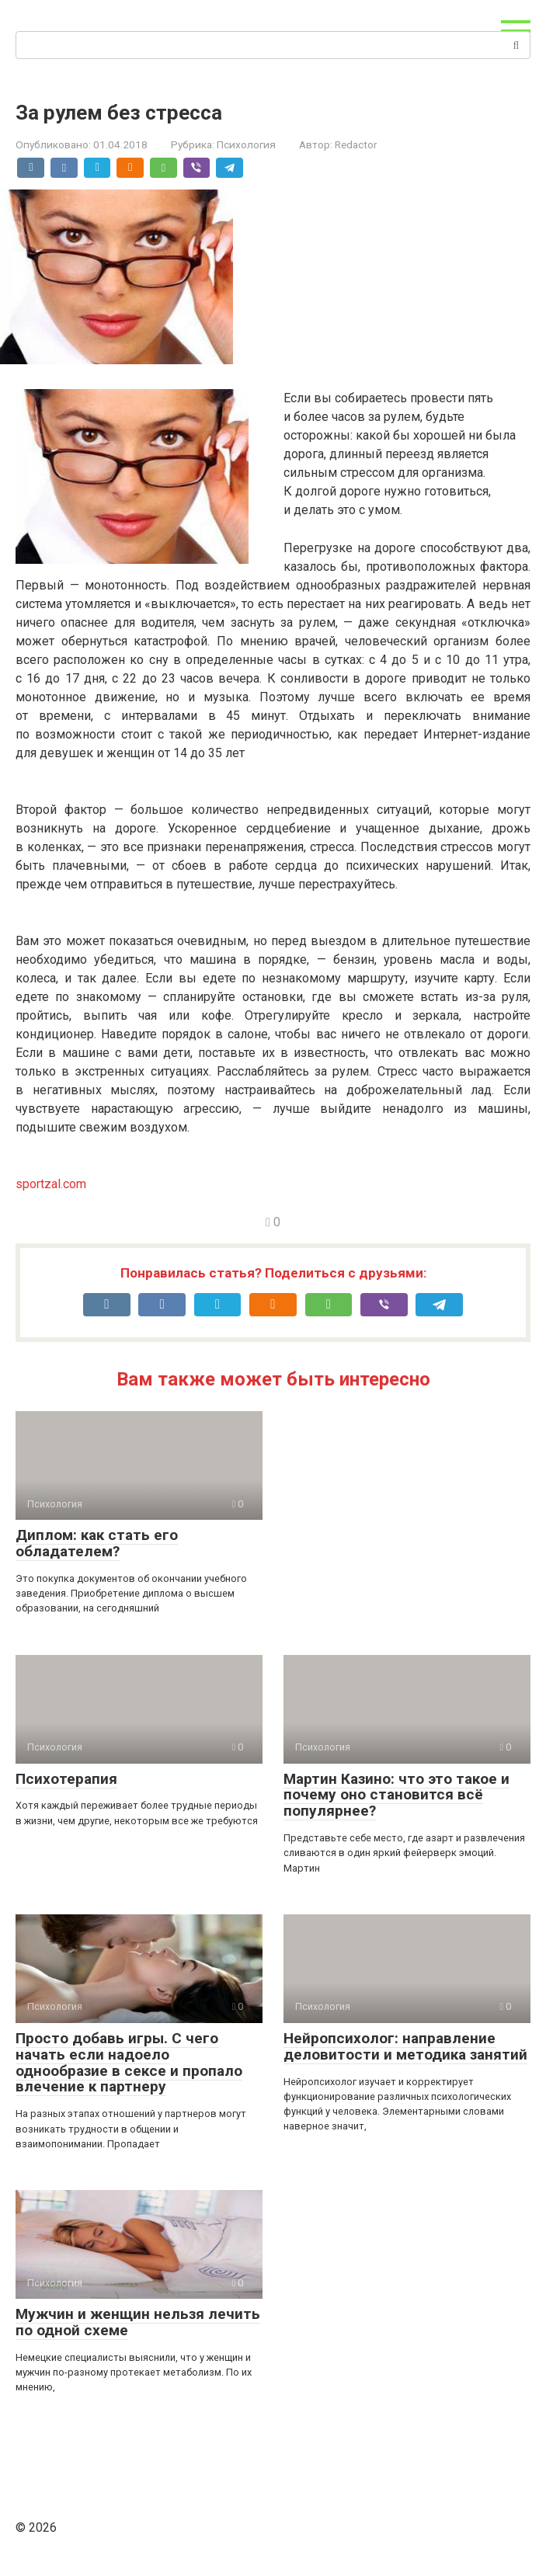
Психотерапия (66, 1779)
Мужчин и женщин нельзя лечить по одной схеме (138, 2322)
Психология (246, 144)
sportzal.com (51, 1184)
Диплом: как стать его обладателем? (97, 1543)
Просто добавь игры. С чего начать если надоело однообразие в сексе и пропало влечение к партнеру (129, 2062)
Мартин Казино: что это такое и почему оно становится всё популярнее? (396, 1795)
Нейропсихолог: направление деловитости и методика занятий (405, 2046)
